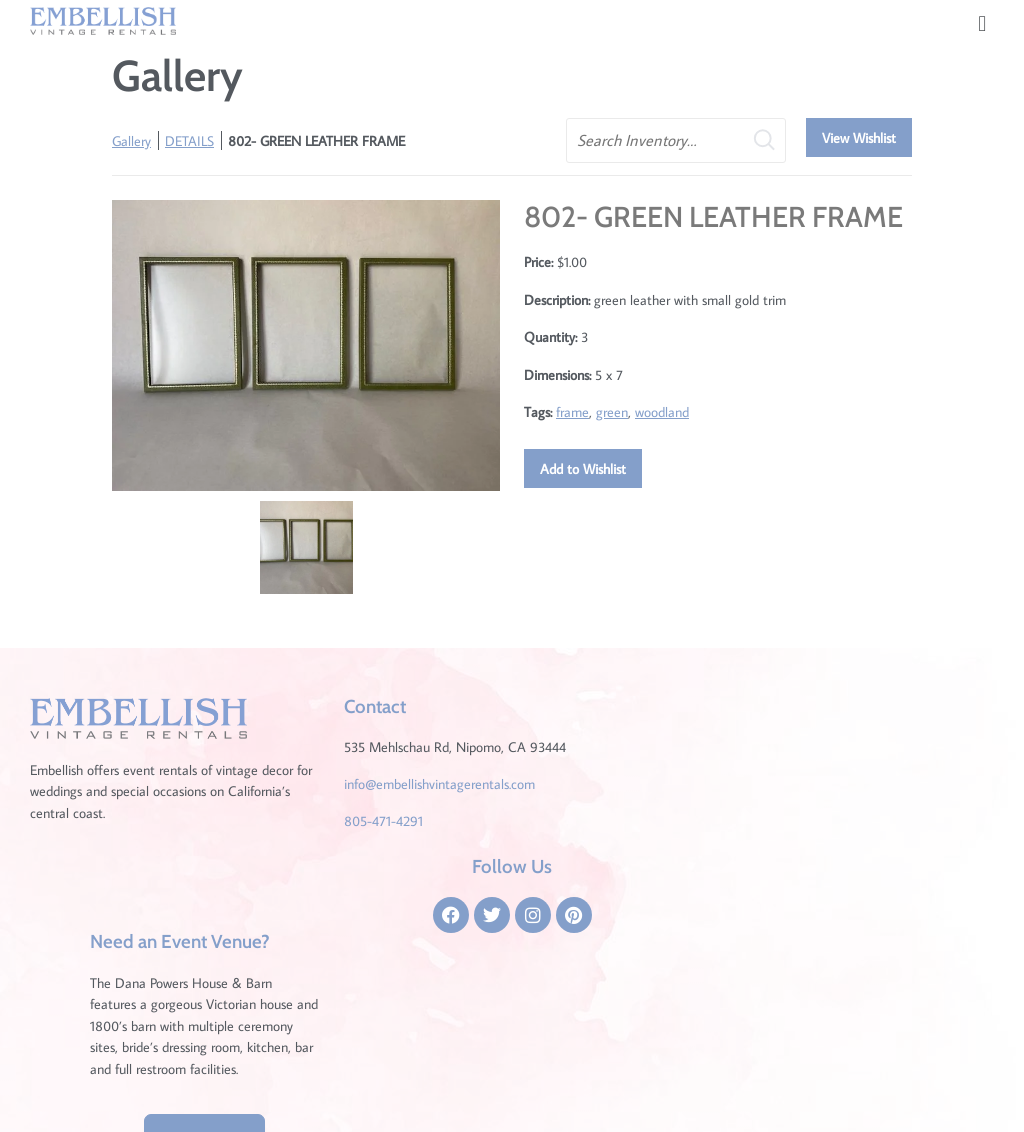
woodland (662, 411)
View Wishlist (859, 137)
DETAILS (189, 140)
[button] (982, 23)
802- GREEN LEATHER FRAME (316, 140)
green (612, 411)
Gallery (131, 140)
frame (572, 411)
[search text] (676, 140)
